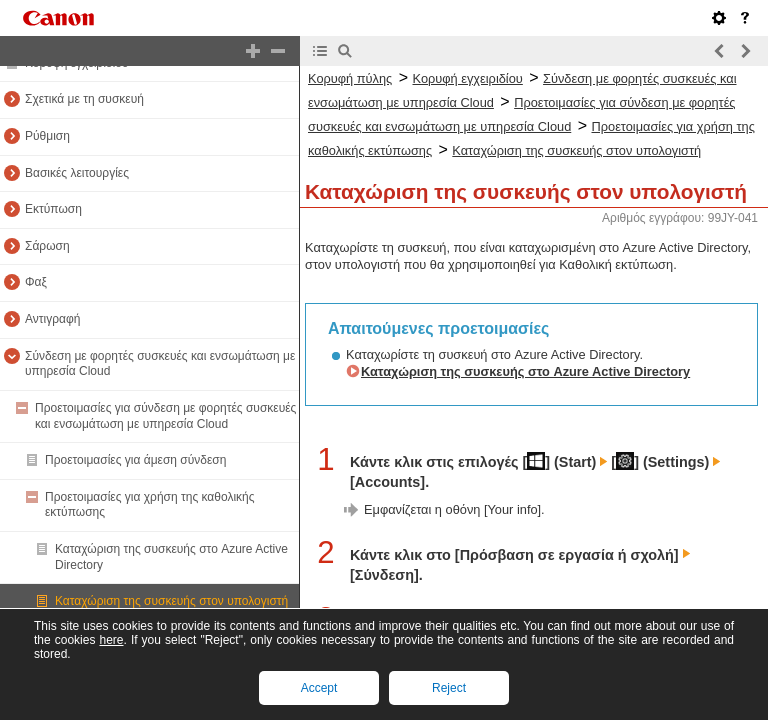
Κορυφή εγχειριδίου (468, 78)
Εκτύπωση (53, 209)
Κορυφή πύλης (350, 78)
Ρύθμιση (47, 136)
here (111, 640)
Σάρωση (47, 246)
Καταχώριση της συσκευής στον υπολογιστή (171, 601)
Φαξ (36, 282)
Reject (449, 688)
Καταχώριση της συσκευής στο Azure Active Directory (525, 371)
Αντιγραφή (52, 319)
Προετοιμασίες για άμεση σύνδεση (135, 460)
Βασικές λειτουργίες (77, 173)
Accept (319, 688)
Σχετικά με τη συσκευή (84, 99)
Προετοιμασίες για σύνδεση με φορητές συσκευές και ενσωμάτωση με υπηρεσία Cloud (165, 416)
